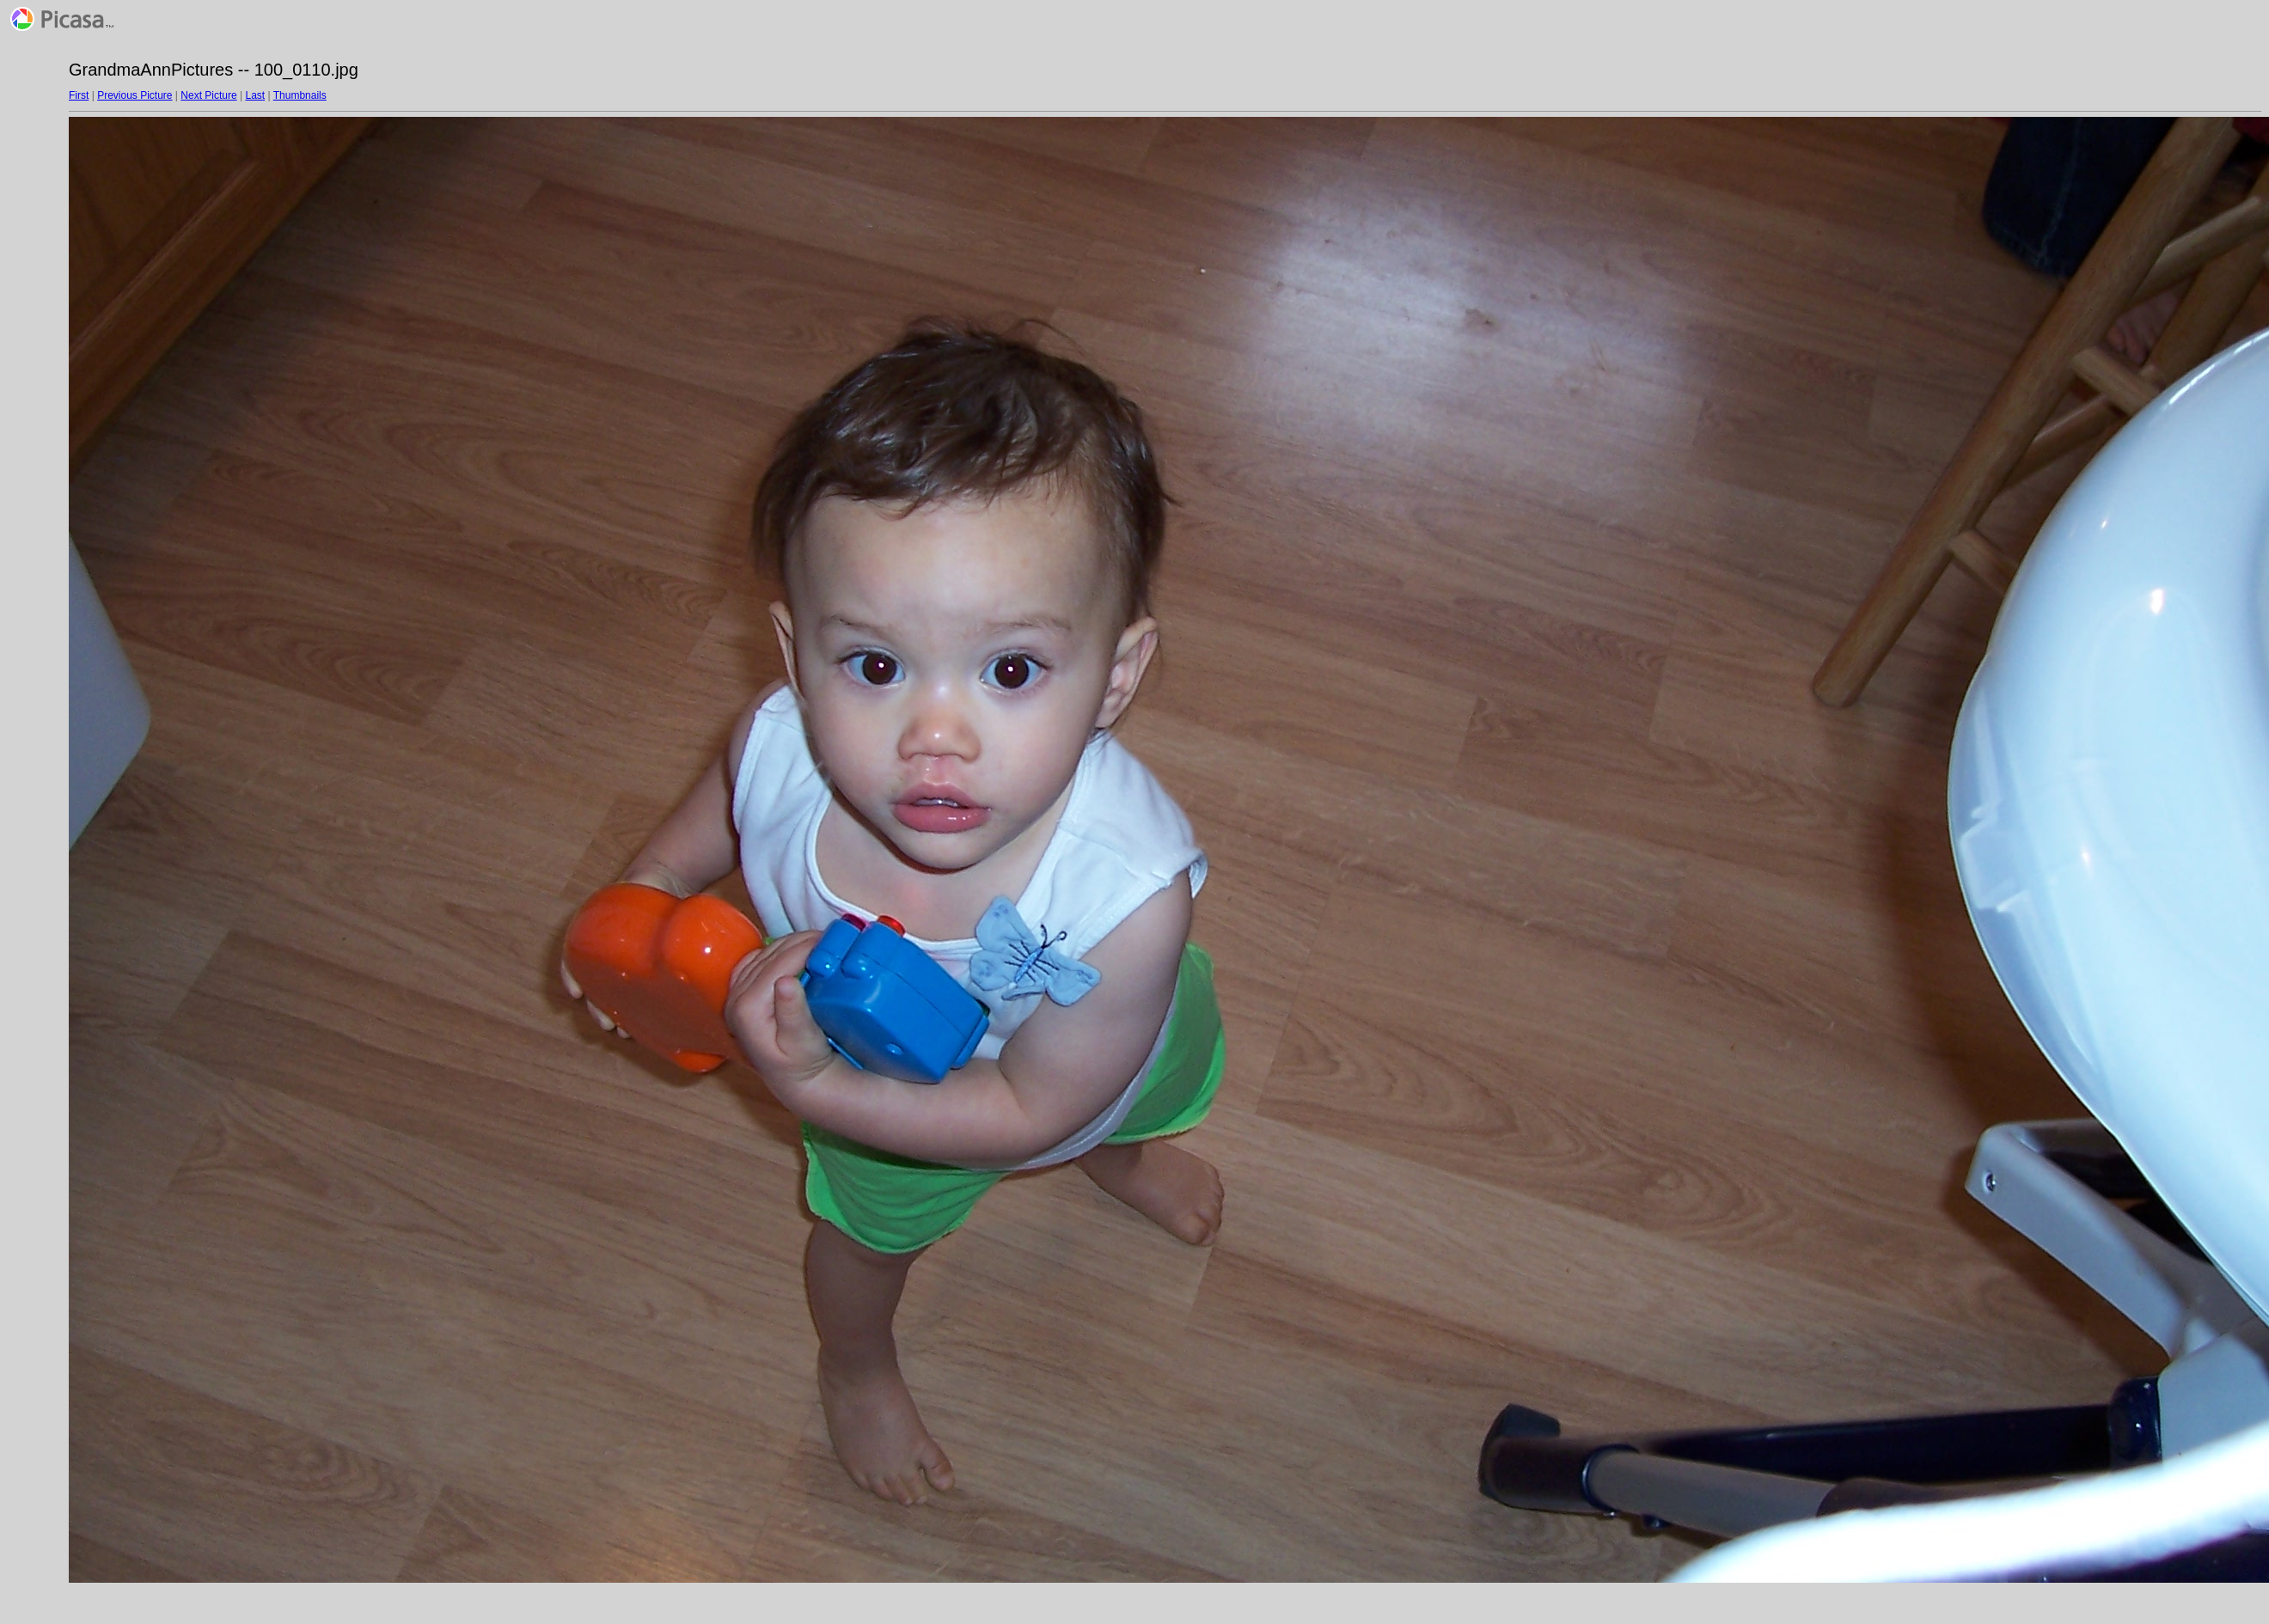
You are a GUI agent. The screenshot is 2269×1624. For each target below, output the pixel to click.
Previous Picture (134, 95)
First (79, 95)
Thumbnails (300, 95)
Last (255, 95)
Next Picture (208, 95)
